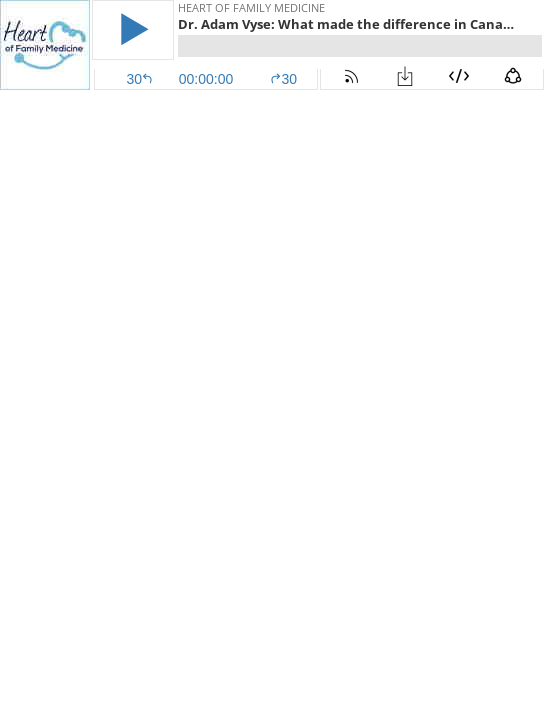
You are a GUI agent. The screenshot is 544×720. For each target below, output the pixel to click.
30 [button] (283, 79)
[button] (133, 29)
